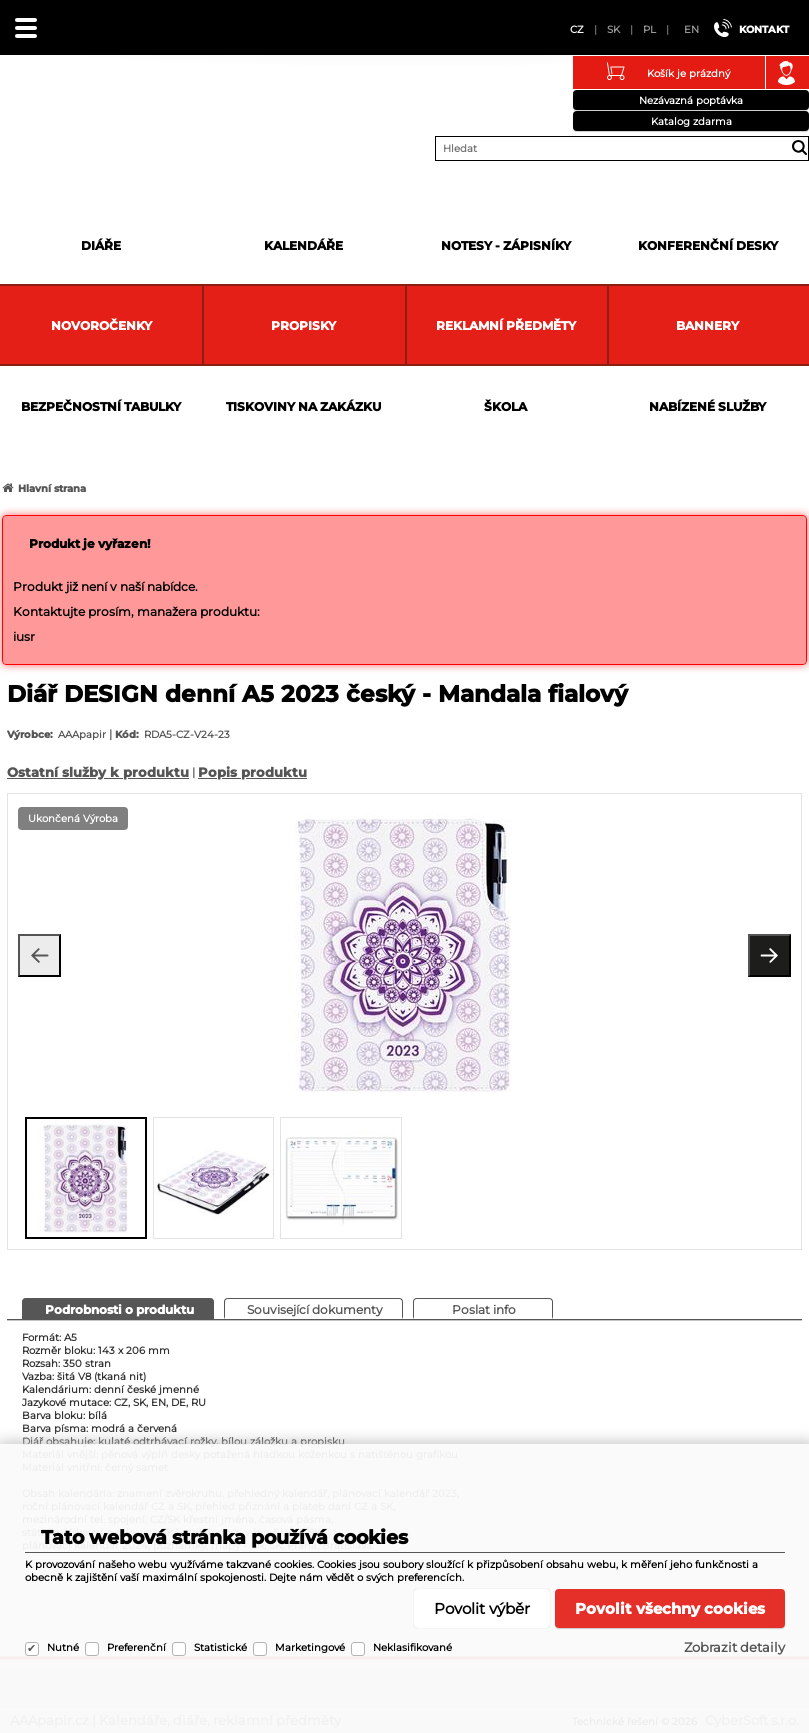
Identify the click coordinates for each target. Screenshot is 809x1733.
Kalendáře (303, 245)
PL (649, 29)
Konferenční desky (708, 245)
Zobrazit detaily (734, 1647)
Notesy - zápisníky (506, 245)
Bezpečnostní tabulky (101, 406)
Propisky (303, 325)
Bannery (707, 325)
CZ (577, 29)
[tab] (118, 1309)
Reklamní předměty (506, 325)
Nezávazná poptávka (691, 100)
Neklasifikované (412, 1647)
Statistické (220, 1647)
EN (691, 29)
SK (613, 29)
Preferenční (136, 1647)
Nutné (63, 1647)
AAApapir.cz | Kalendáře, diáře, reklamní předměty (41, 104)
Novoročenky (101, 325)
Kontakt (764, 29)
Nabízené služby (707, 406)
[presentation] (36, 1176)
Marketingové (310, 1647)
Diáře (101, 245)
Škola (505, 406)
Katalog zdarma (691, 121)
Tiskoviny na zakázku (303, 406)
